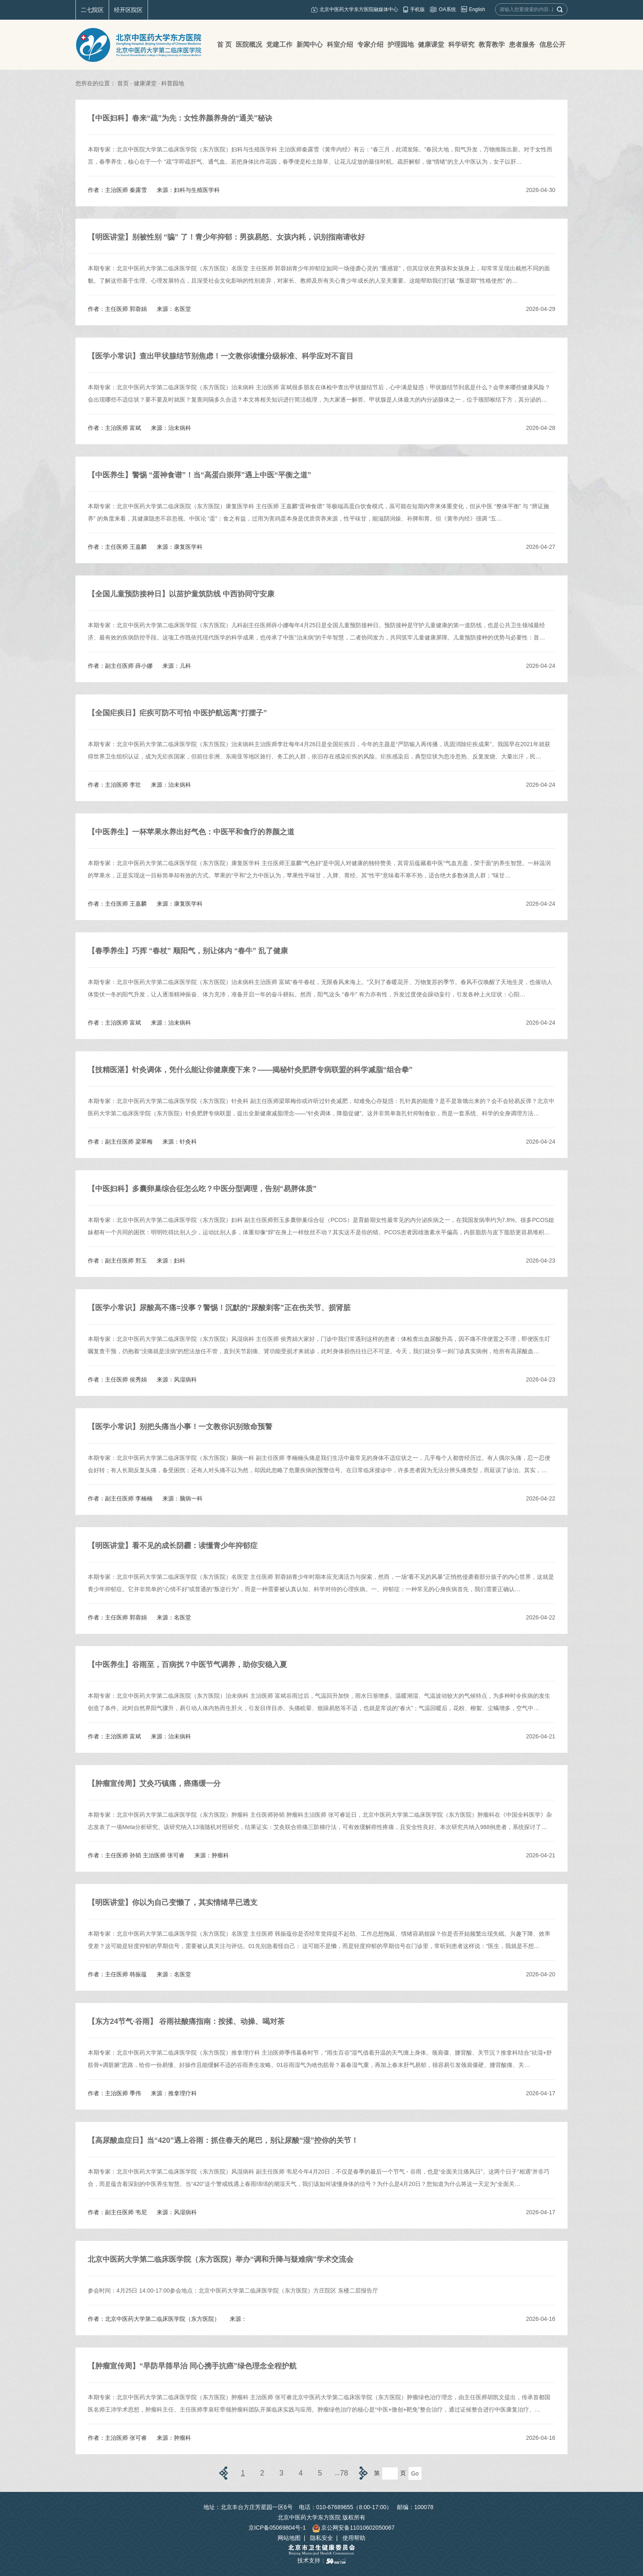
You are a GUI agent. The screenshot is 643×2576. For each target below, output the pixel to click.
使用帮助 (353, 2538)
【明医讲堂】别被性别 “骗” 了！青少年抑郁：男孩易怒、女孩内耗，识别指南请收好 (226, 237)
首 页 (224, 44)
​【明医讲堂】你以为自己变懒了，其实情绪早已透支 (173, 1902)
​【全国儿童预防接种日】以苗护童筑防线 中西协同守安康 (181, 594)
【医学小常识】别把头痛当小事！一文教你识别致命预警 (180, 1427)
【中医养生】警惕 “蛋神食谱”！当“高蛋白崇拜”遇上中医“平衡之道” (199, 475)
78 (344, 2473)
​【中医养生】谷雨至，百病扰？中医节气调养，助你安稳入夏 (187, 1664)
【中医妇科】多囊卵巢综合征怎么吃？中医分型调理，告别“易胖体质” (202, 1189)
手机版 (417, 9)
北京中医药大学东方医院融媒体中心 (358, 9)
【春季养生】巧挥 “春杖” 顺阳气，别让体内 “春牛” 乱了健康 (188, 951)
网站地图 (289, 2538)
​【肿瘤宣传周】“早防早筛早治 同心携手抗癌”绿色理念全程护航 (192, 2366)
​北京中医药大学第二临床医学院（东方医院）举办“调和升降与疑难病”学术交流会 (220, 2259)
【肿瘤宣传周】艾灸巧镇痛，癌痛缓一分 (154, 1783)
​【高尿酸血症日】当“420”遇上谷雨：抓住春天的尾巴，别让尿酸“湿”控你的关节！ (223, 2140)
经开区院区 (128, 10)
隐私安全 (321, 2538)
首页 (123, 83)
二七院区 (92, 10)
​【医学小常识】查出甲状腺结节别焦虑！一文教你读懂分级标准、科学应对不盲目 (220, 356)
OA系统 (447, 9)
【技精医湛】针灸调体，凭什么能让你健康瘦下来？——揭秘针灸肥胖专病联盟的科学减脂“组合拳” (250, 1070)
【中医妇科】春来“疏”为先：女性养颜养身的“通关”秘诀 (180, 118)
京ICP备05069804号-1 (277, 2527)
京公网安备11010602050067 (353, 2527)
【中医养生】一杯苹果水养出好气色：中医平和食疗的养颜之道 (191, 832)
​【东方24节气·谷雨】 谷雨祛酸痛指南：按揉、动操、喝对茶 (186, 2021)
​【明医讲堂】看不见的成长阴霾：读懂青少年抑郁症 (173, 1545)
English (477, 9)
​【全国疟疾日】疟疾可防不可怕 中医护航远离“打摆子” (177, 713)
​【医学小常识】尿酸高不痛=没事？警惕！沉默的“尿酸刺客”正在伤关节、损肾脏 (219, 1308)
